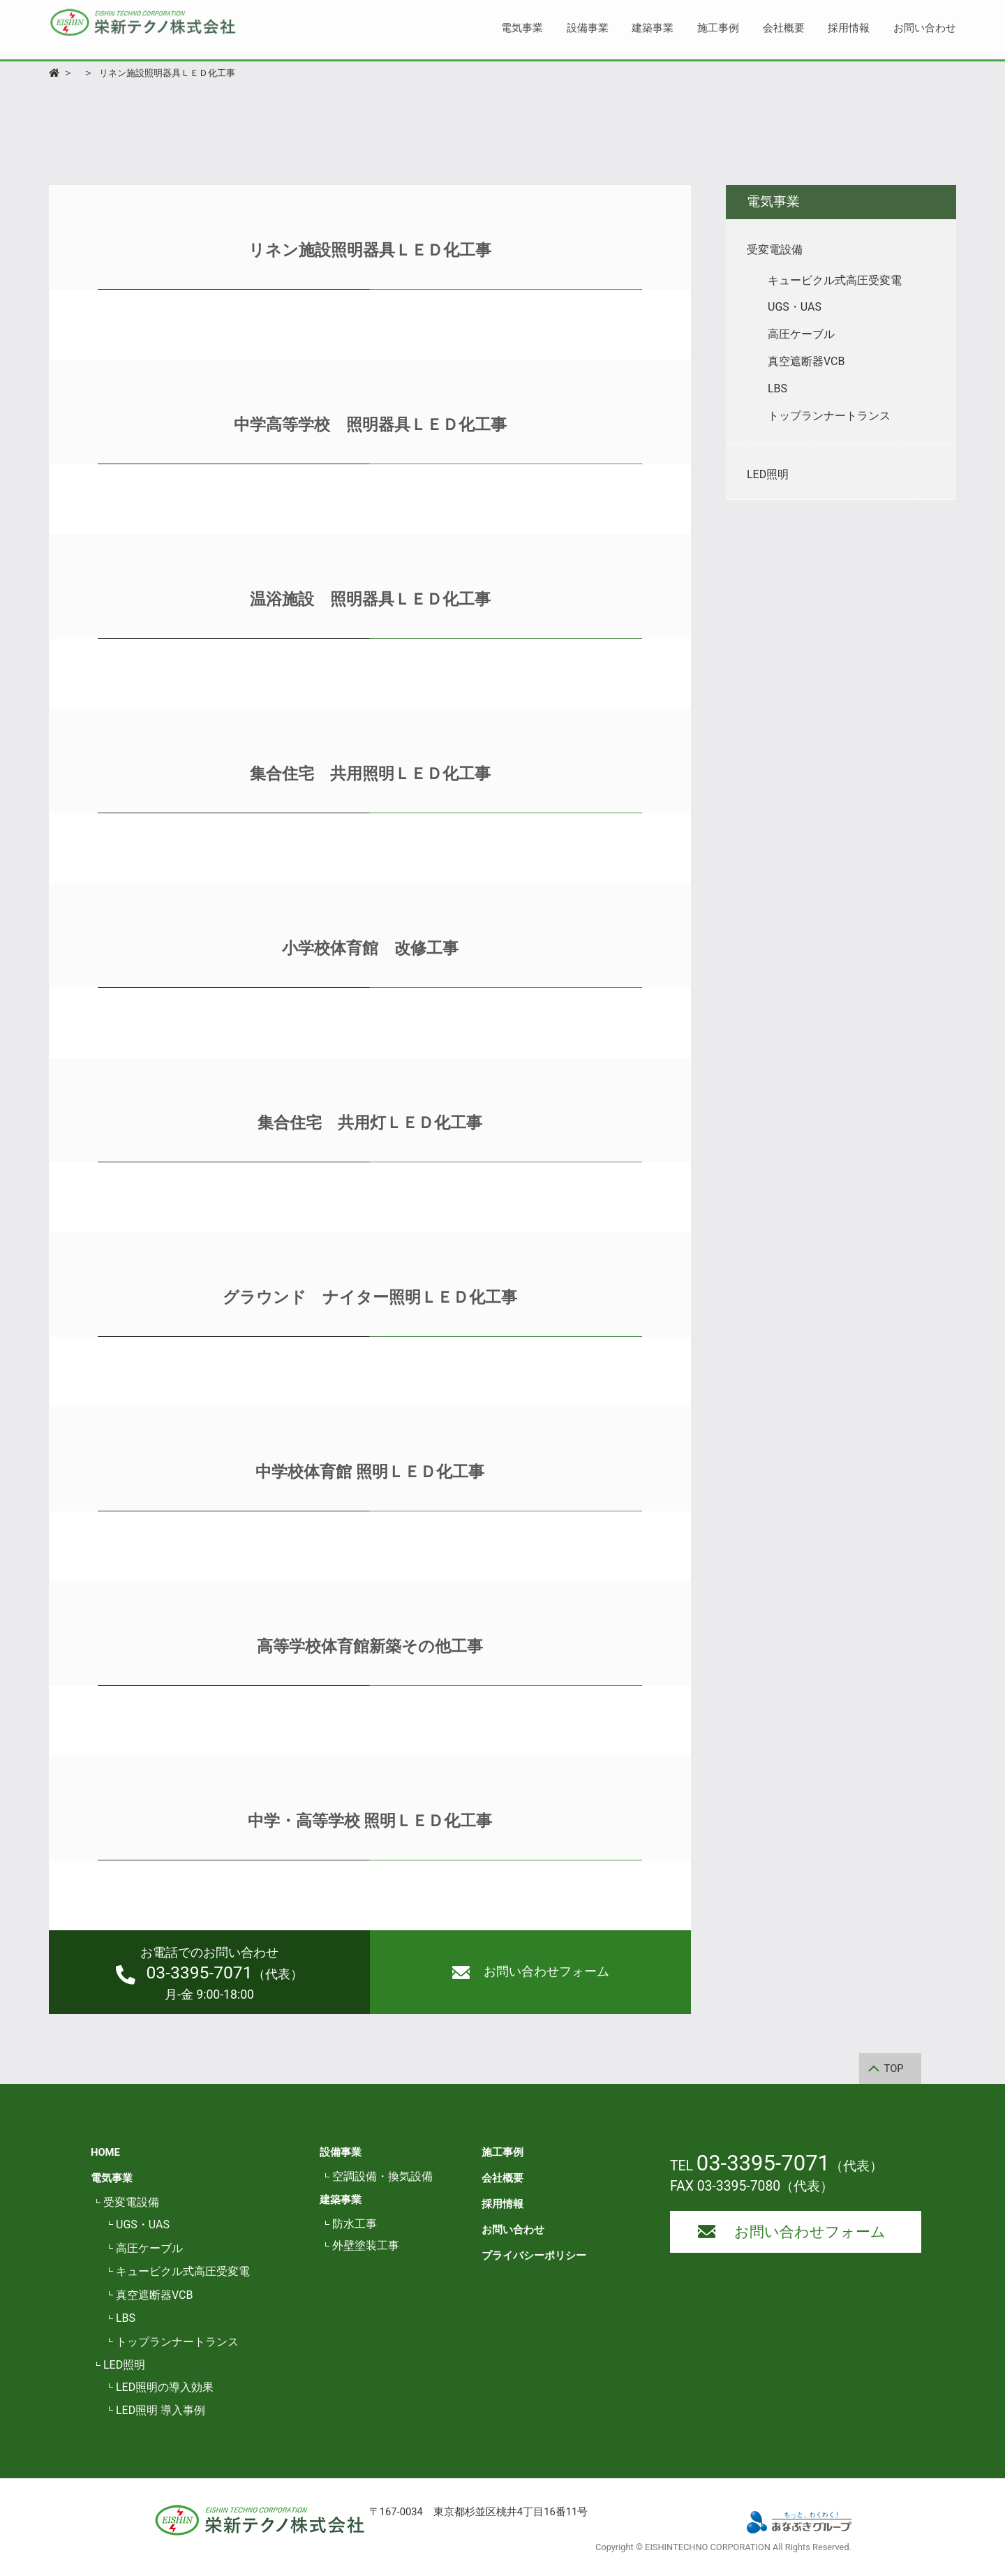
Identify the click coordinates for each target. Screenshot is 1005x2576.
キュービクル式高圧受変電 (183, 2271)
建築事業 (652, 28)
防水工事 (354, 2223)
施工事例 (718, 28)
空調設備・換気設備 (382, 2176)
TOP (894, 2068)
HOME (105, 2152)
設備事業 (588, 28)
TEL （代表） (776, 2166)
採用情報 (849, 28)
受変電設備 (131, 2202)
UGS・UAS (143, 2224)
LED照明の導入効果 (165, 2387)
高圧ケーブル (149, 2248)
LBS (125, 2318)
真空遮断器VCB (154, 2295)
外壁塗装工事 (365, 2245)
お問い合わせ (924, 28)
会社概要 (784, 28)
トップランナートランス (177, 2341)
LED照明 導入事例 (160, 2410)
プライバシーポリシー (534, 2255)
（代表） (209, 1973)
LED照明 (124, 2364)
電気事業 (522, 28)
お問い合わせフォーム (530, 1971)
